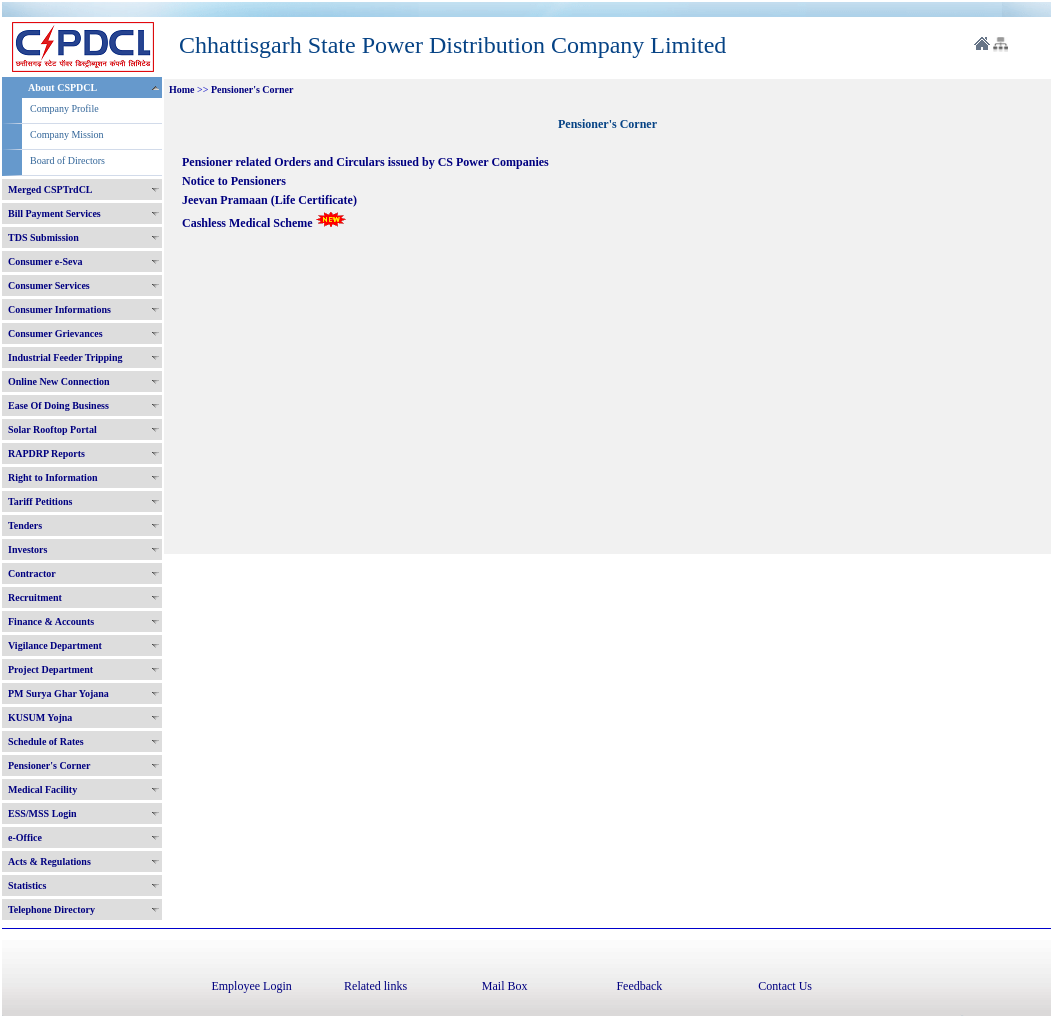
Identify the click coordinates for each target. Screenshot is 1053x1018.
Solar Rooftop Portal (52, 429)
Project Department (50, 669)
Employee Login (251, 986)
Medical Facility (42, 789)
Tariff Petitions (40, 501)
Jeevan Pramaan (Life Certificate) (271, 200)
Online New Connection (59, 381)
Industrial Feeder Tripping (65, 357)
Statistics (27, 885)
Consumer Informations (59, 309)
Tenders (25, 525)
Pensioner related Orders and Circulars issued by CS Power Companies (365, 162)
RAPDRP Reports (46, 453)
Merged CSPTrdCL (50, 189)
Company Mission (67, 134)
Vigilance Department (55, 645)
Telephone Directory (51, 909)
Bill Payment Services (54, 213)
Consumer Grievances (55, 333)
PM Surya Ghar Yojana (58, 693)
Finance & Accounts (51, 621)
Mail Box (505, 986)
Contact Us (785, 986)
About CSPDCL (62, 87)
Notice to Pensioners (235, 181)
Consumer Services (49, 285)
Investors (27, 549)
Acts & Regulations (49, 861)
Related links (375, 986)
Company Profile (64, 108)
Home (182, 89)
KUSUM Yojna (40, 717)
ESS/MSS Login (42, 813)
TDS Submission (43, 237)
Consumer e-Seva (45, 261)
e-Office (25, 837)
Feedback (639, 986)
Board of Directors (67, 160)
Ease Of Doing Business (58, 405)
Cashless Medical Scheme (264, 223)
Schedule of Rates (46, 741)
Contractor (32, 573)
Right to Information (52, 477)
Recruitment (35, 597)
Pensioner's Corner (49, 765)
